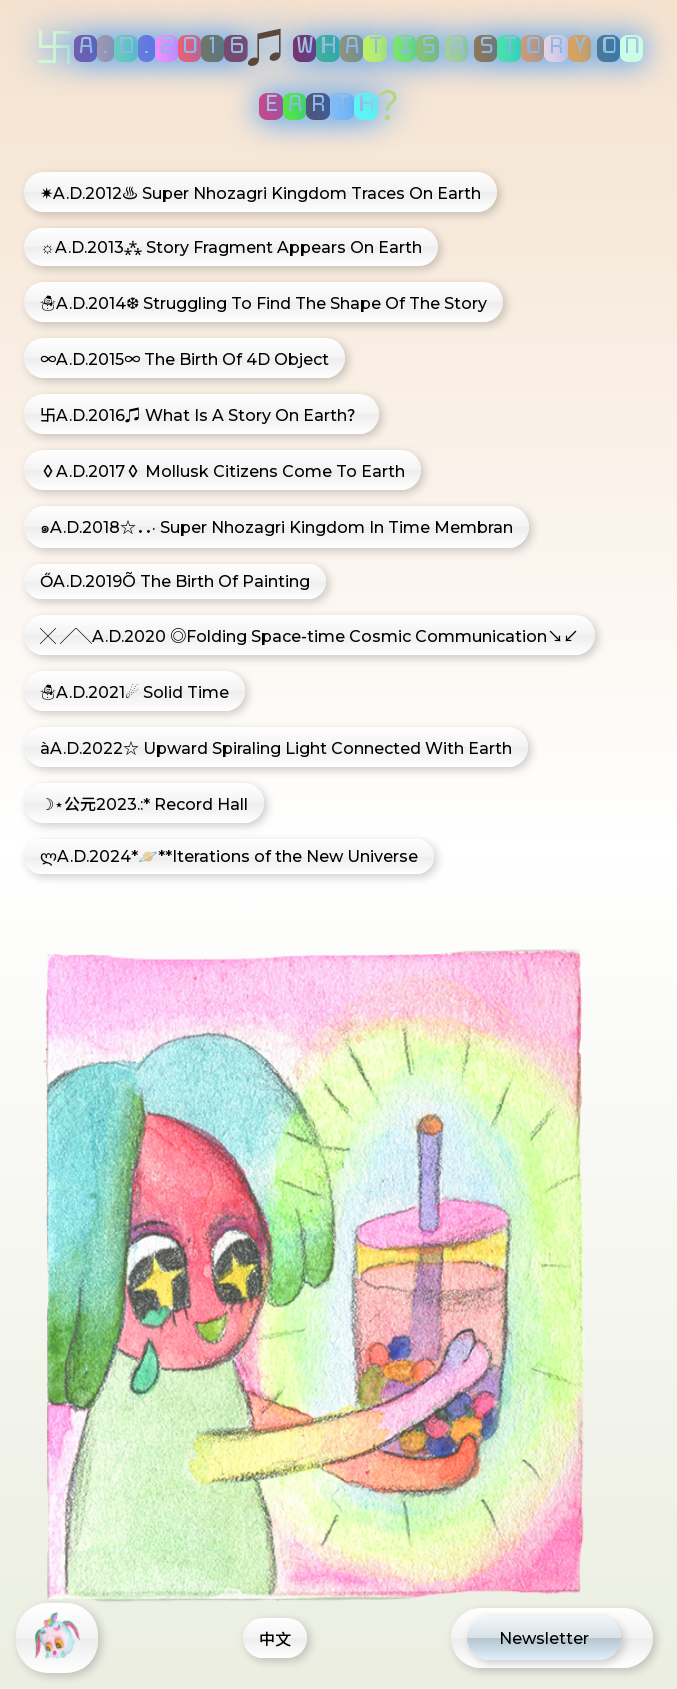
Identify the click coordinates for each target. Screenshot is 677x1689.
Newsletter (544, 1638)
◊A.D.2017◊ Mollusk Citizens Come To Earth (222, 471)
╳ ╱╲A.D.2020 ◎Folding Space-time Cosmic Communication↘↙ (309, 636)
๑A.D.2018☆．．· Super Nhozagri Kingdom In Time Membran (276, 527)
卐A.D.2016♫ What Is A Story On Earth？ (201, 415)
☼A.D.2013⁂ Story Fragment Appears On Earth (231, 247)
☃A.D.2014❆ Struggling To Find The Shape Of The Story (263, 303)
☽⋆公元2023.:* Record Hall (144, 804)
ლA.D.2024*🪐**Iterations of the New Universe (229, 856)
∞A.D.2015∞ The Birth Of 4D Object (184, 359)
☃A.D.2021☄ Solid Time (134, 692)
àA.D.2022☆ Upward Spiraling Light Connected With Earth (276, 748)
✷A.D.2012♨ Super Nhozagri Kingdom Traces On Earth (260, 193)
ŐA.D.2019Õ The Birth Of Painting (175, 581)
